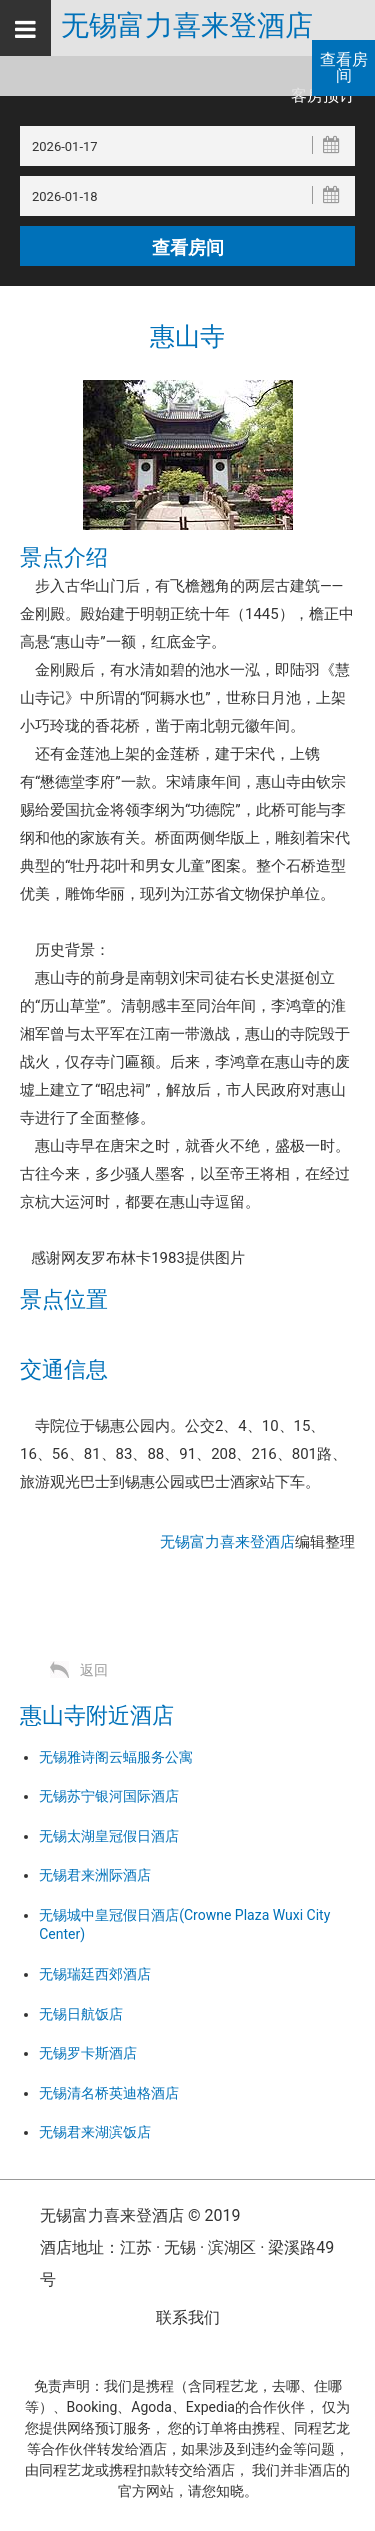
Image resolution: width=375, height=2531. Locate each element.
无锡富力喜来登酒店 (187, 26)
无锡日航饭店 (81, 2014)
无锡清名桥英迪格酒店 (109, 2093)
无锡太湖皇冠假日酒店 (109, 1836)
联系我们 (188, 2317)
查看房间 (344, 67)
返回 (94, 1670)
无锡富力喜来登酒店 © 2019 (140, 2215)
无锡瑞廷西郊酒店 (95, 1974)
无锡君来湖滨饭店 (95, 2132)
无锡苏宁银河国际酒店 (109, 1796)
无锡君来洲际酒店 (95, 1875)
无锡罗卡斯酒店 (88, 2053)
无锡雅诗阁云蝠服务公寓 (116, 1757)
